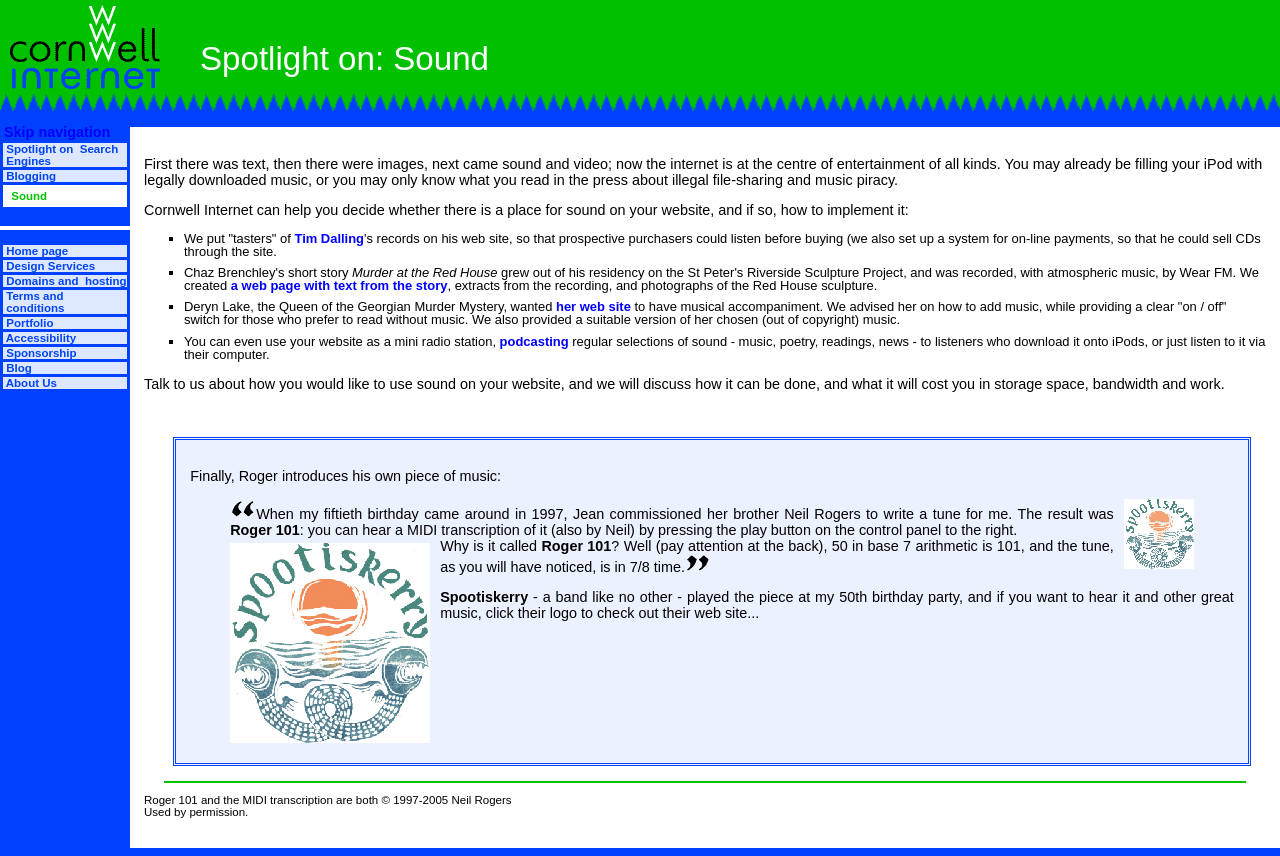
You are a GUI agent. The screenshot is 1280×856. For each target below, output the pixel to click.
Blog (17, 368)
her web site (593, 306)
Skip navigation (55, 132)
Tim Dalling (329, 238)
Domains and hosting (64, 281)
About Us (30, 383)
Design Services (49, 266)
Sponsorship (40, 353)
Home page (35, 251)
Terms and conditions (33, 302)
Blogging (29, 176)
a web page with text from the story (339, 285)
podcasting (534, 341)
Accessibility (39, 338)
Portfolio (28, 323)
